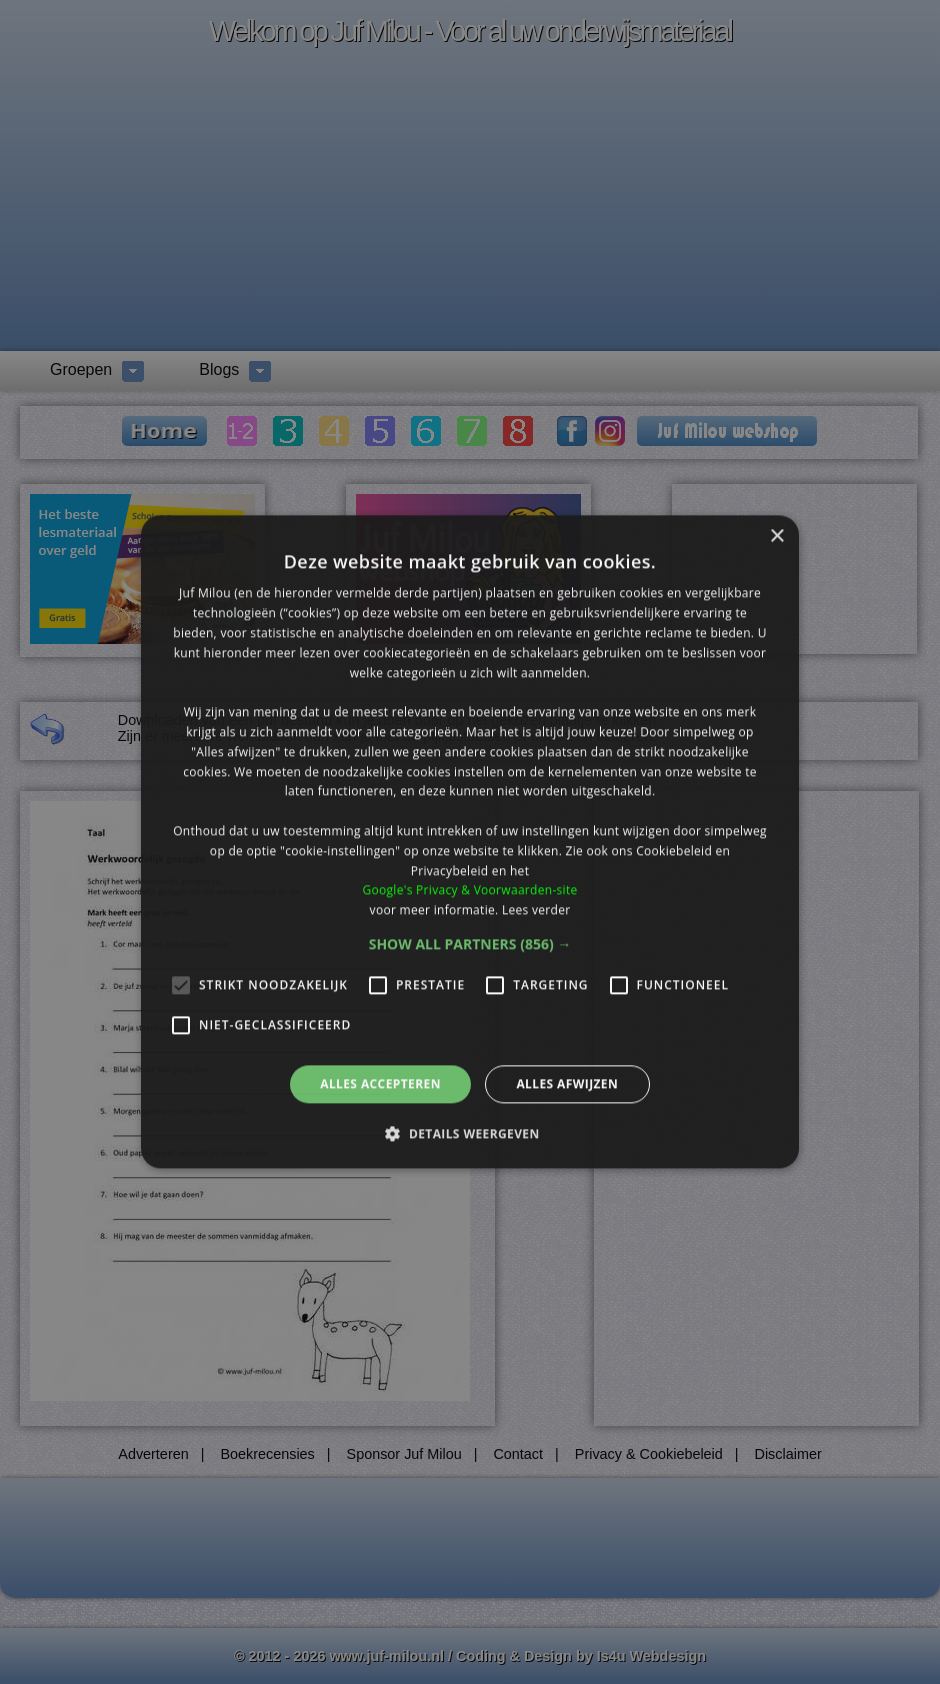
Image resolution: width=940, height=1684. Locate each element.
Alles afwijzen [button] (567, 1083)
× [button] (776, 536)
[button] (470, 944)
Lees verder (536, 909)
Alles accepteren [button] (380, 1083)
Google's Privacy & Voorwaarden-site (469, 890)
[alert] (470, 842)
